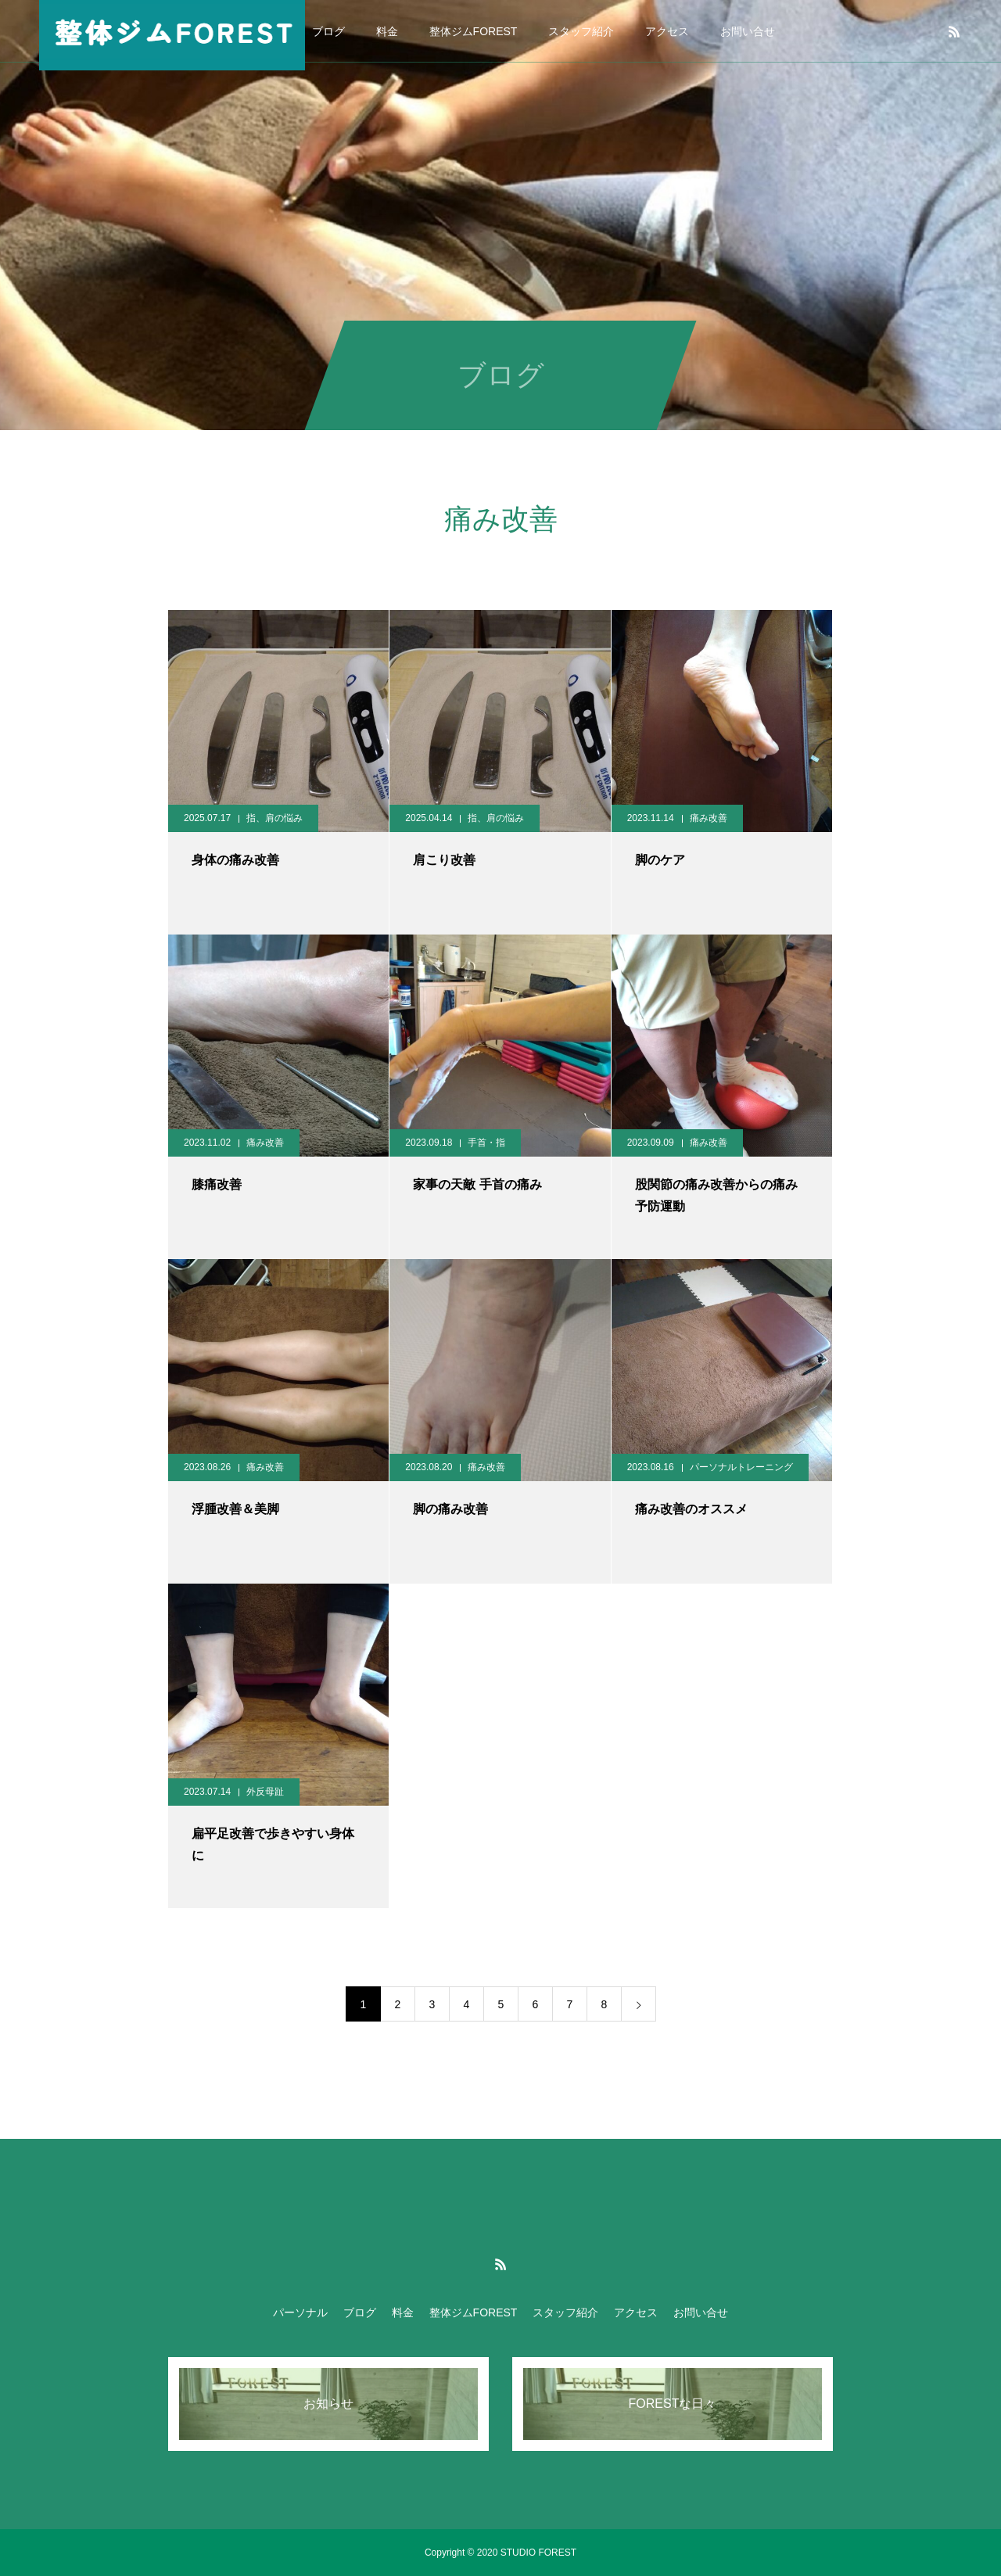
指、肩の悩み (274, 818)
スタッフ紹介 (581, 31)
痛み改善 (708, 818)
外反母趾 (265, 1791)
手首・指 (486, 1142)
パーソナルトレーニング (741, 1467)
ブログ (328, 31)
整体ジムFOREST (473, 31)
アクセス (667, 31)
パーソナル (300, 2312)
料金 (387, 31)
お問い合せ (747, 31)
